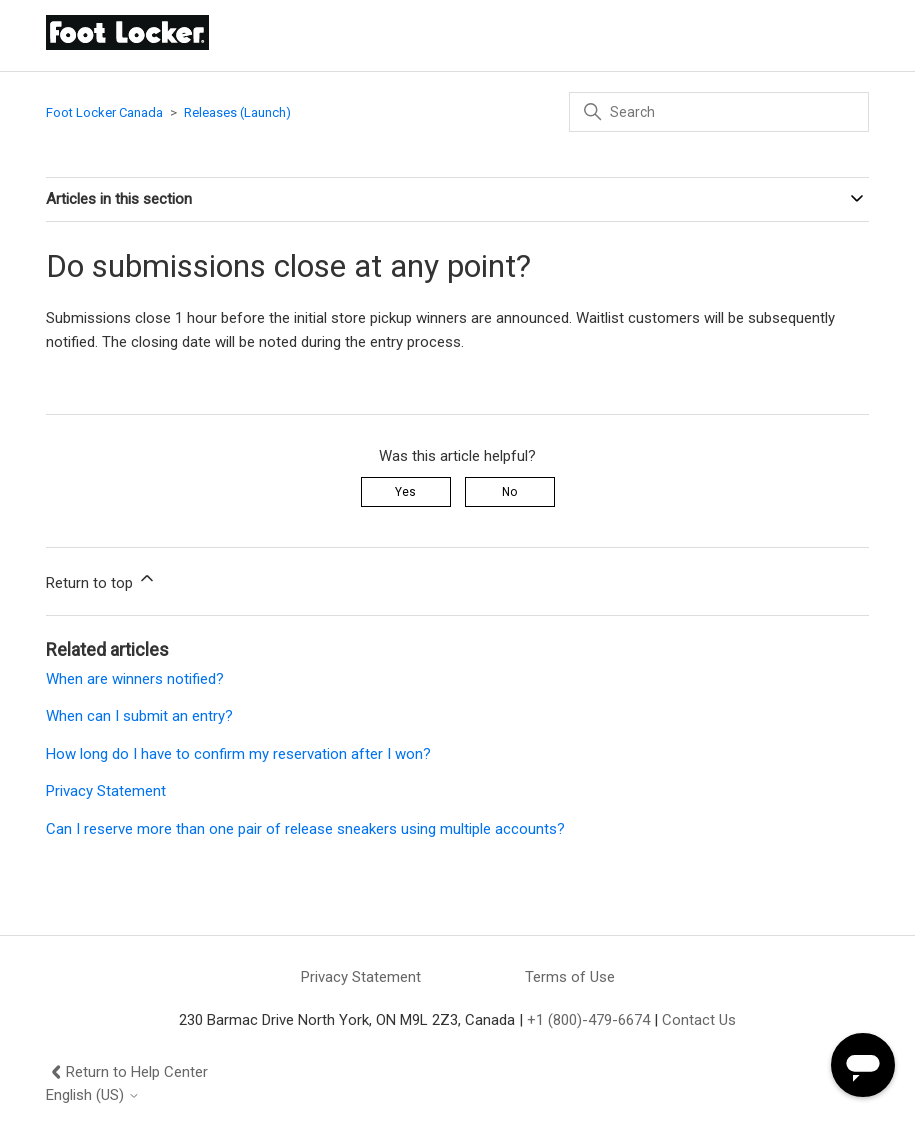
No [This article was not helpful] (509, 492)
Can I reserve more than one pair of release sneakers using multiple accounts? (305, 829)
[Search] (719, 112)
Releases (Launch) (237, 112)
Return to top (101, 580)
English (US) (93, 1095)
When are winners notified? (135, 679)
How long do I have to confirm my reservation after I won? (238, 754)
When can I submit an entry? (139, 716)
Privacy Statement (106, 791)
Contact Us (699, 1020)
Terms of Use (570, 977)
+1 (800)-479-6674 (588, 1020)
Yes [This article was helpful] (405, 492)
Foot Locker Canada (104, 112)
